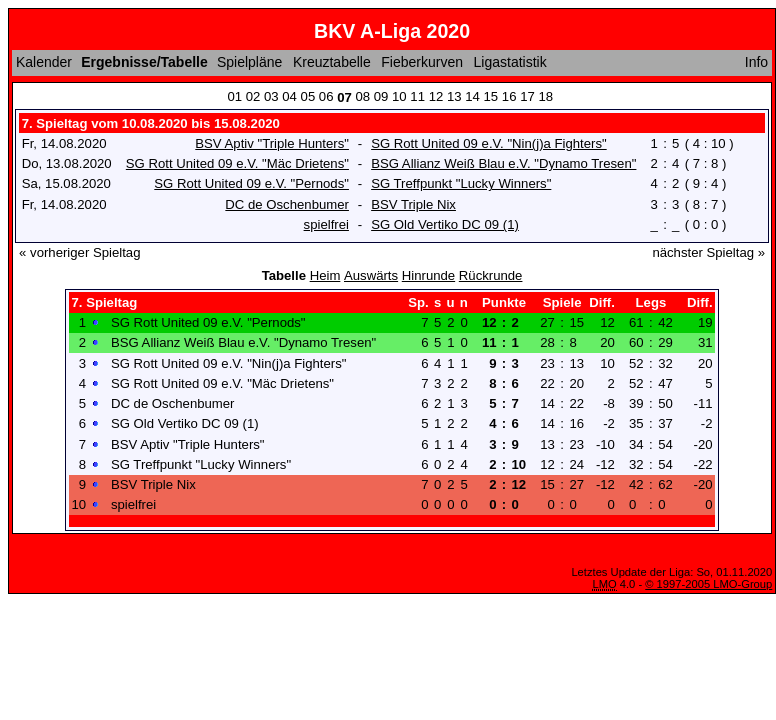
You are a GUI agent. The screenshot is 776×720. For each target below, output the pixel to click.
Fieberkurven (422, 62)
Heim (325, 275)
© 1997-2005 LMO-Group (708, 584)
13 (454, 96)
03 (271, 96)
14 (472, 96)
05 (308, 96)
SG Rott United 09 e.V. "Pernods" (251, 183)
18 (545, 96)
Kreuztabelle (332, 62)
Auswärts (371, 275)
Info (756, 62)
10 (399, 96)
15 (491, 96)
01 (234, 96)
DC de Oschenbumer (287, 204)
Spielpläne (249, 62)
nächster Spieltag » (708, 252)
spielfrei (326, 224)
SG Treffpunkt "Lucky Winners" (461, 183)
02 (253, 96)
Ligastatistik (510, 62)
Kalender (44, 62)
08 (362, 96)
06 (326, 96)
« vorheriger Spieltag (79, 252)
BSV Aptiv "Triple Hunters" (272, 143)
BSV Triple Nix (413, 204)
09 (381, 96)
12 (436, 96)
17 (527, 96)
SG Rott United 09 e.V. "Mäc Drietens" (237, 163)
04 (289, 96)
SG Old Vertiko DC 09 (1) (445, 224)
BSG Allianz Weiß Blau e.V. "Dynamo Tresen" (503, 163)
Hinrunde (428, 275)
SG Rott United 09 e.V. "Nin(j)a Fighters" (489, 143)
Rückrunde (491, 275)
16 (509, 96)
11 (417, 96)
